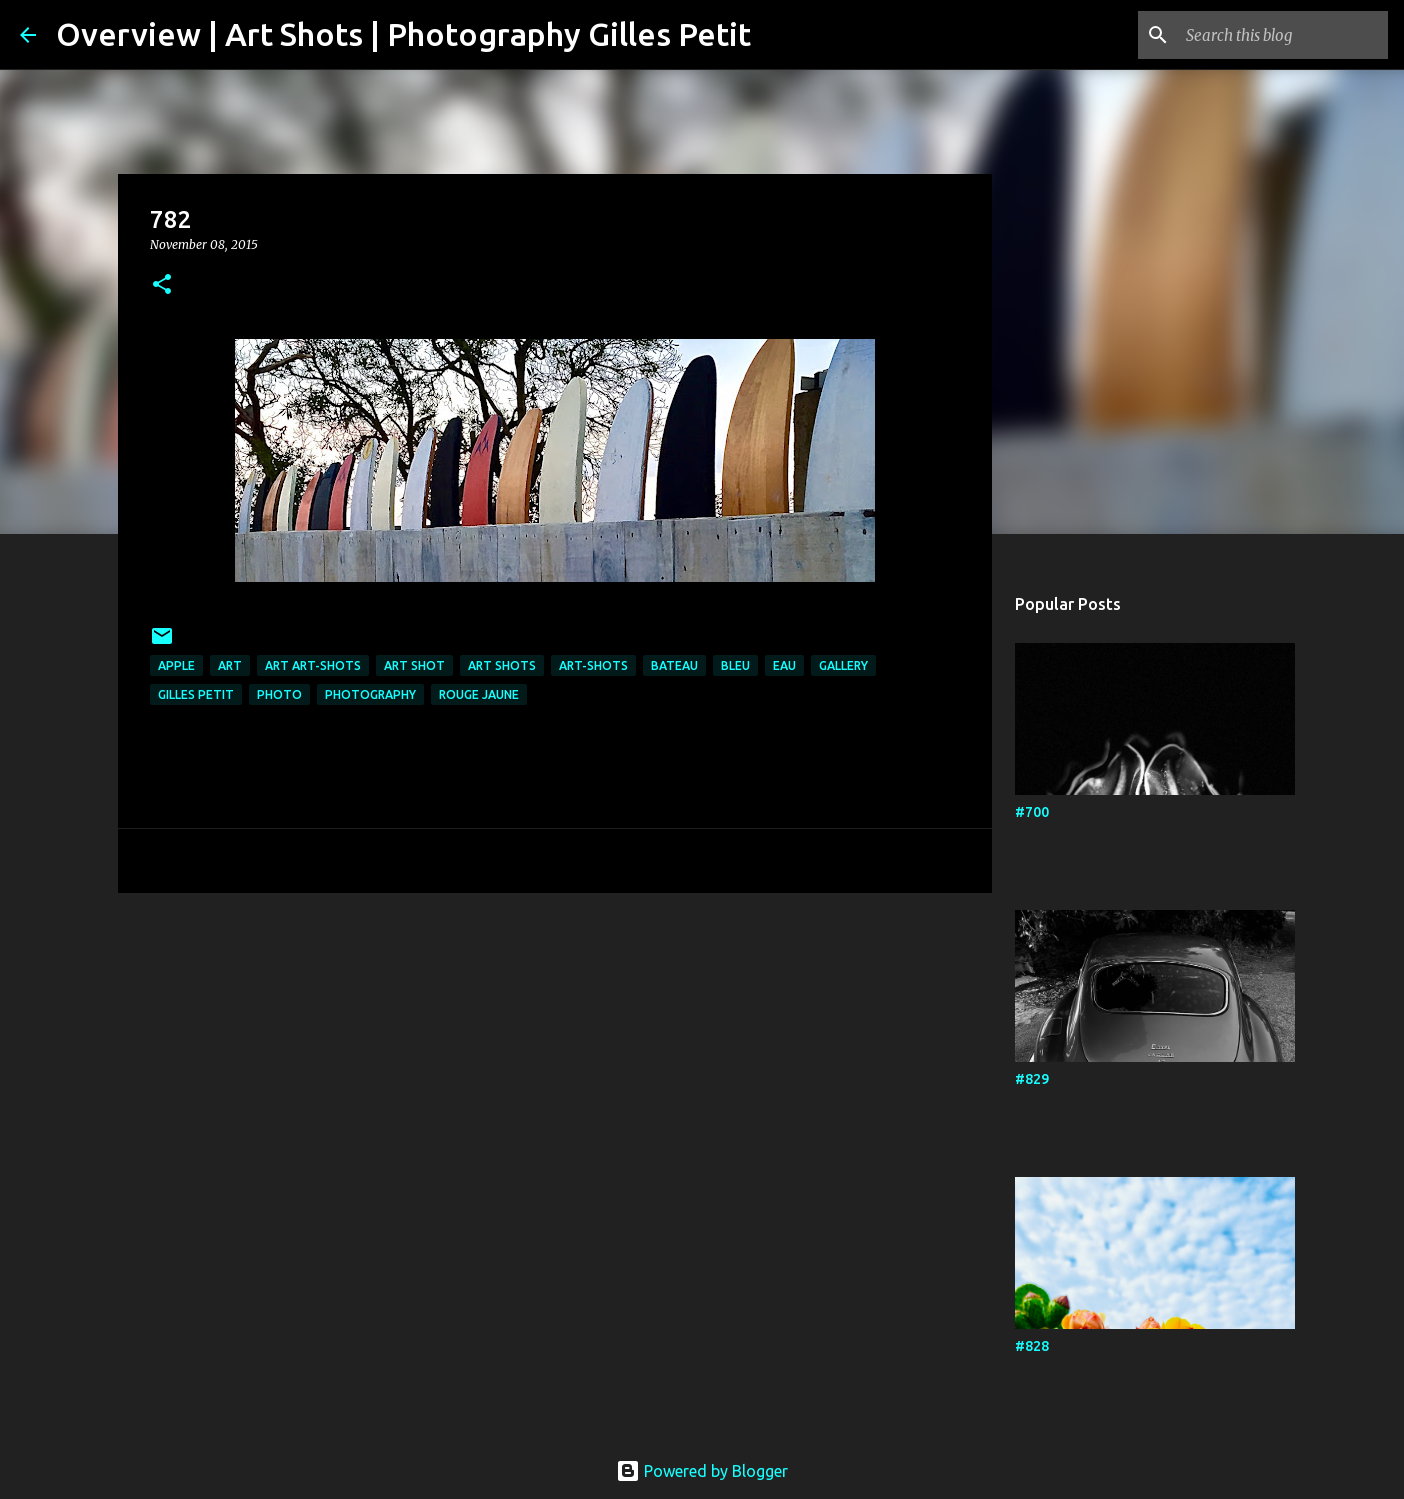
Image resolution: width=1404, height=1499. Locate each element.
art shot (414, 665)
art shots (502, 665)
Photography (370, 694)
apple (176, 665)
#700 (1032, 812)
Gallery (843, 665)
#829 (1032, 1079)
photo (279, 694)
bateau (674, 665)
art (230, 665)
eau (784, 665)
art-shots (593, 665)
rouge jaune (479, 694)
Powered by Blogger (702, 1471)
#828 (1032, 1346)
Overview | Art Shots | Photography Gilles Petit (403, 34)
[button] (162, 285)
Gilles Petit (196, 694)
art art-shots (313, 665)
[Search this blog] (1283, 35)
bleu (735, 665)
